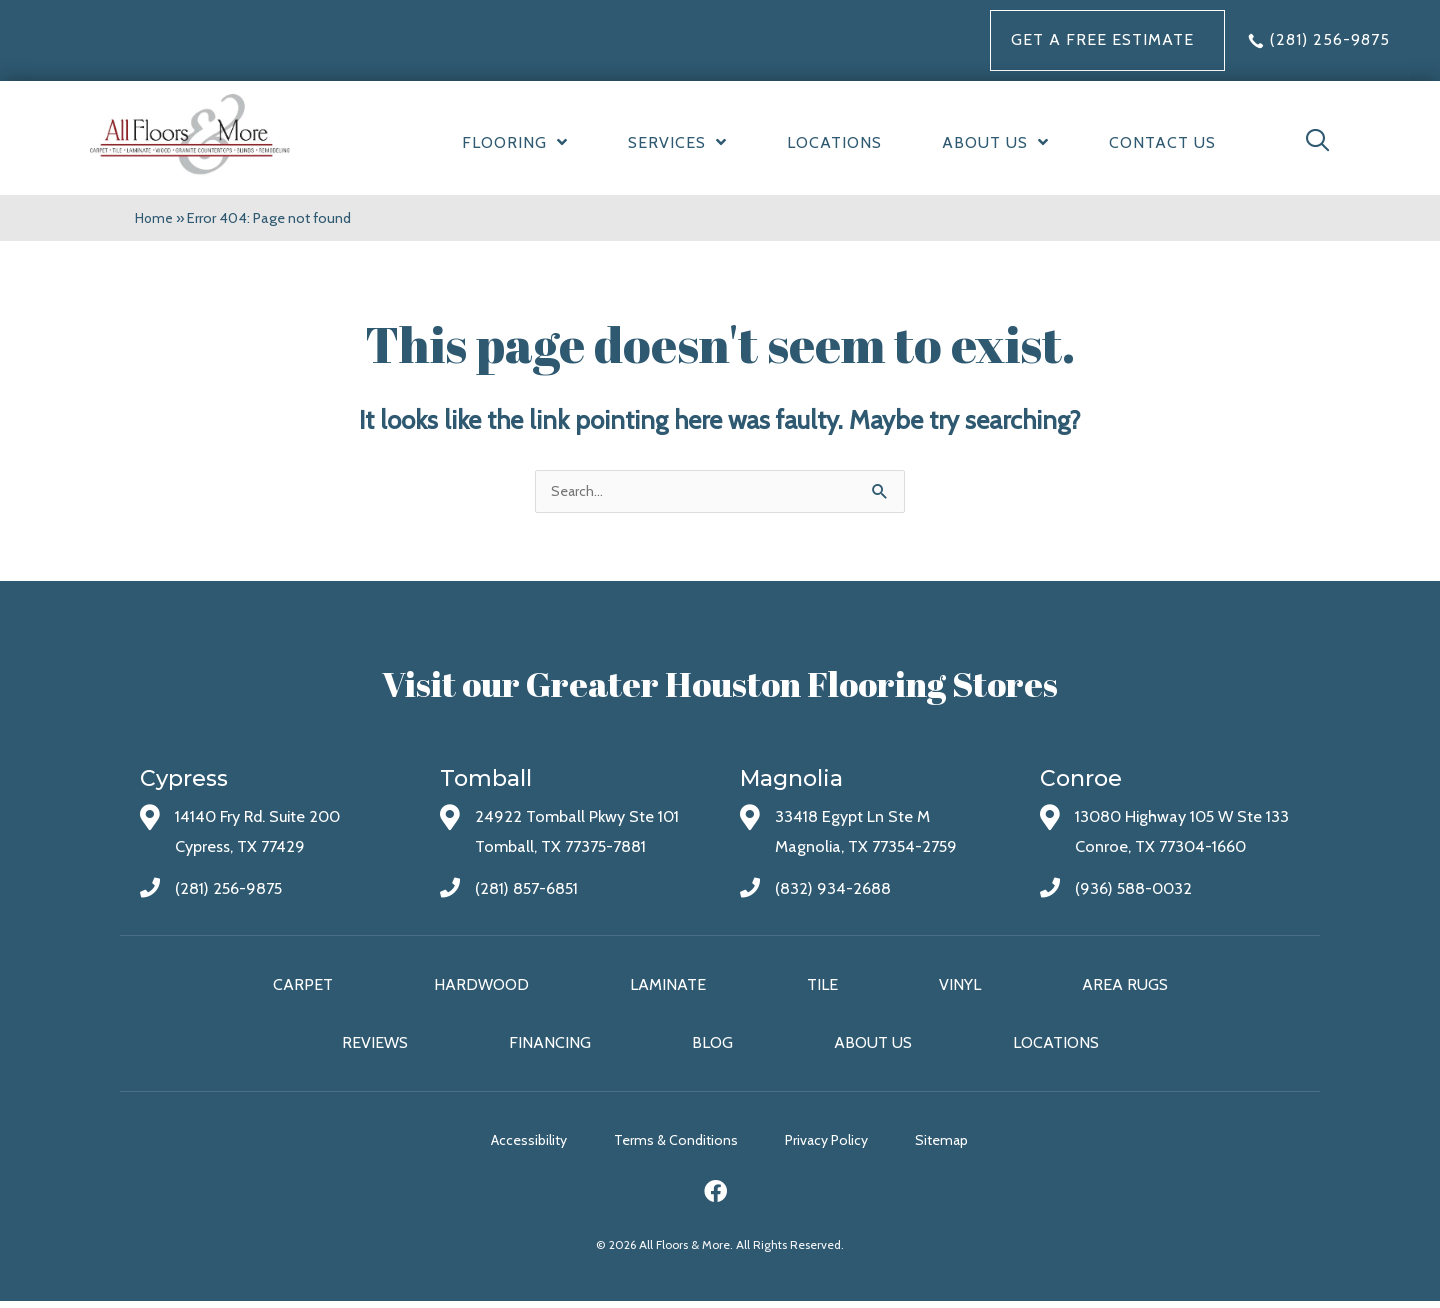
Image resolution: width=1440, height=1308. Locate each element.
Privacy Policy (844, 1146)
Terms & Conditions (676, 1146)
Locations (1056, 1045)
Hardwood (481, 987)
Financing (550, 1045)
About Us (873, 1045)
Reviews (375, 1045)
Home (155, 218)
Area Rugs (1125, 987)
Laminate (668, 987)
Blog (712, 1045)
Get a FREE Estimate (1102, 39)
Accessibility (511, 1146)
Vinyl (960, 987)
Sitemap (977, 1146)
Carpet (303, 987)
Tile (822, 987)
